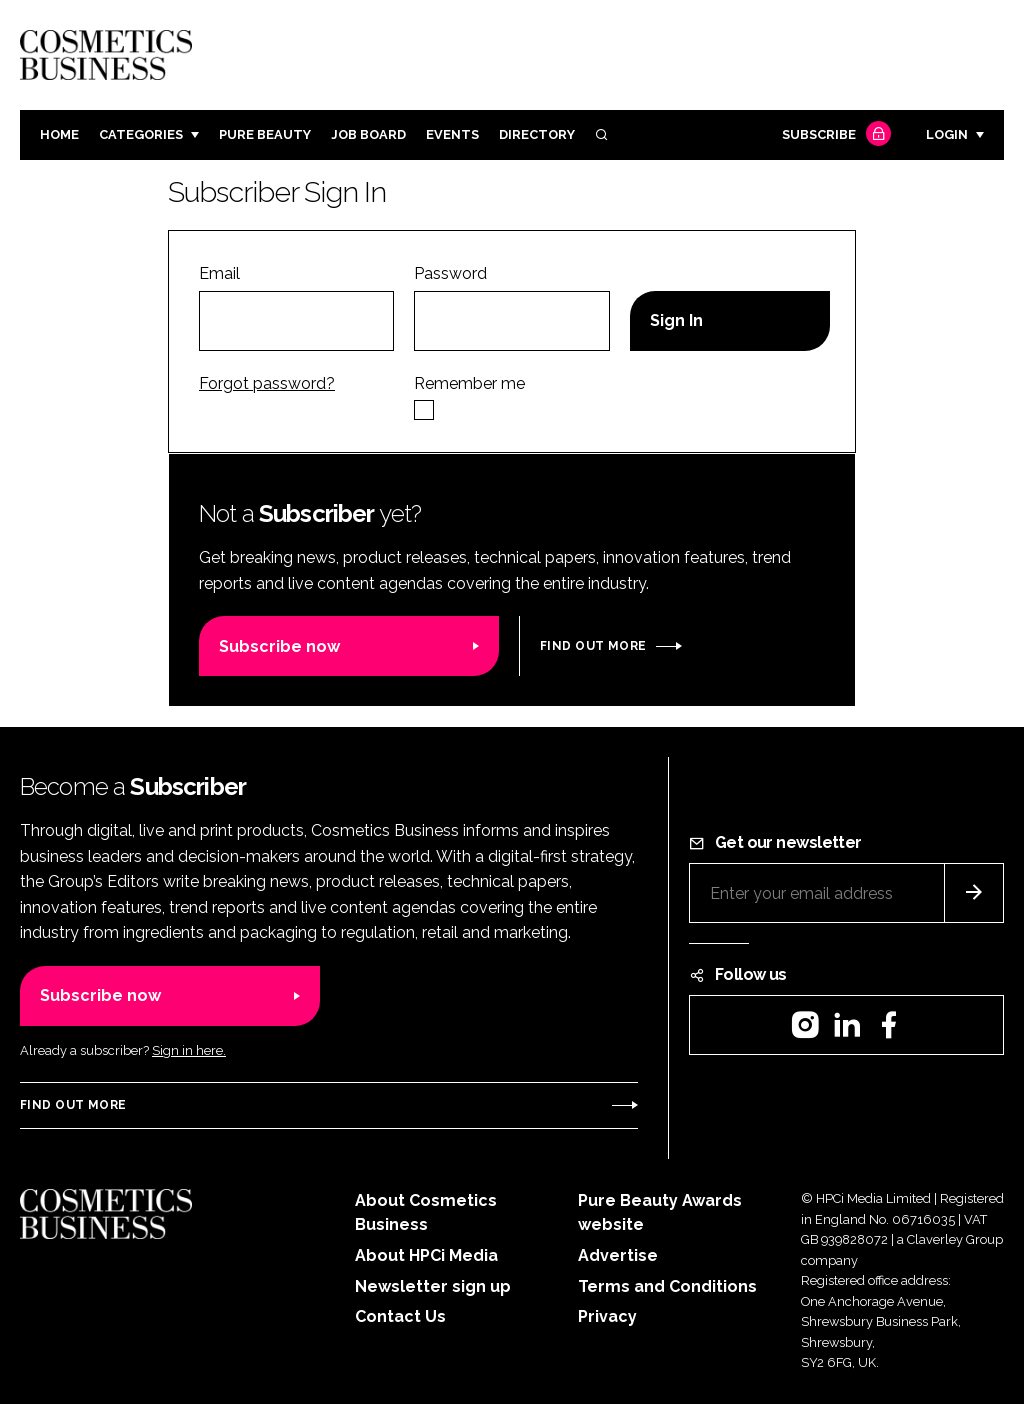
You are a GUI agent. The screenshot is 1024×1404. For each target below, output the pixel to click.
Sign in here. (189, 1050)
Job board (368, 134)
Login (947, 134)
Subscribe (834, 135)
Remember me (469, 383)
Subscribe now (279, 646)
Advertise (618, 1255)
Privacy (607, 1316)
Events (452, 134)
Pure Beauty (265, 134)
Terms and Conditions (667, 1286)
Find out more (593, 646)
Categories (141, 134)
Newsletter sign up (433, 1286)
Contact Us (400, 1316)
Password (450, 273)
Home (59, 134)
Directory (537, 134)
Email (219, 273)
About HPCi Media (426, 1255)
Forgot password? (267, 383)
